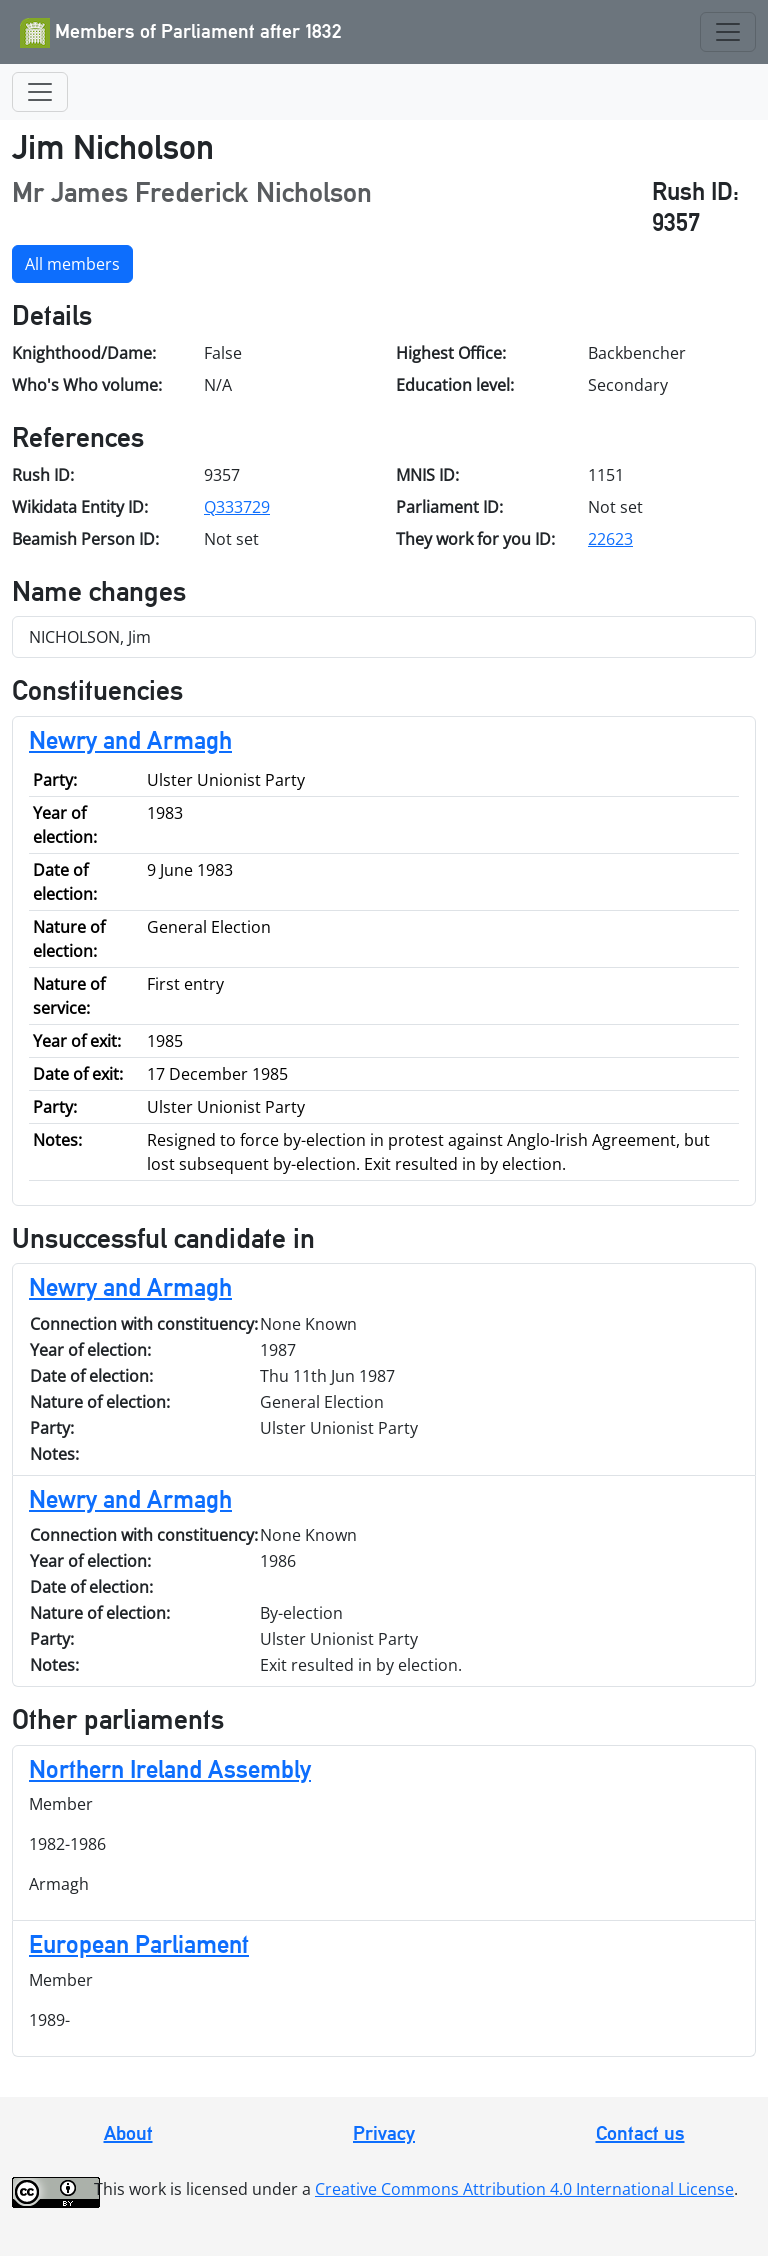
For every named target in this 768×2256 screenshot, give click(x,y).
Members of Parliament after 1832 (181, 33)
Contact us (640, 2133)
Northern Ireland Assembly (170, 1769)
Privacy (384, 2133)
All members (72, 264)
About (128, 2133)
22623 (610, 539)
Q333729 (237, 507)
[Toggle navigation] (728, 32)
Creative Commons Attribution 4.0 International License (524, 2189)
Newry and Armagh (130, 740)
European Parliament (139, 1944)
